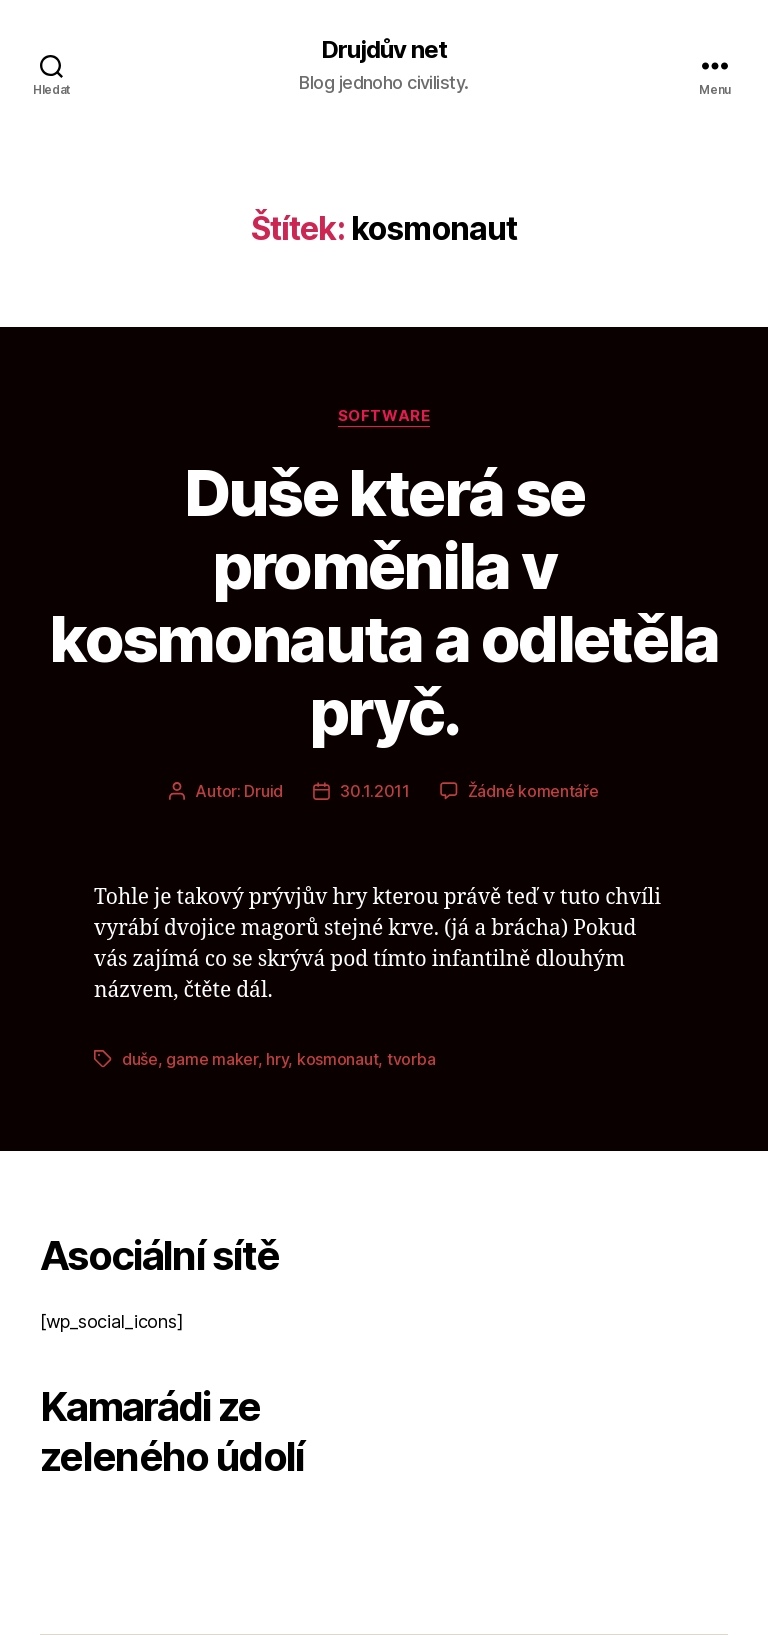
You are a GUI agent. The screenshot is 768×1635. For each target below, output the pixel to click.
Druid (263, 791)
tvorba (411, 1059)
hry (277, 1059)
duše (140, 1059)
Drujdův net (384, 50)
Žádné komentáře (533, 791)
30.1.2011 (375, 791)
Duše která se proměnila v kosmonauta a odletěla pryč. (383, 602)
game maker (211, 1059)
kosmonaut (338, 1059)
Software (384, 416)
